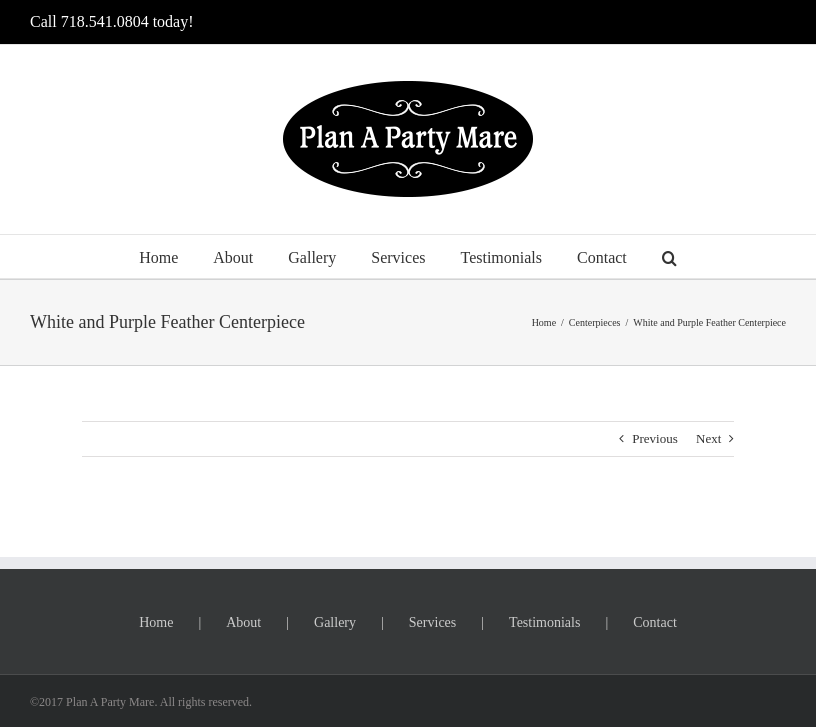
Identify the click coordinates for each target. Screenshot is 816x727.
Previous (655, 438)
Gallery (335, 622)
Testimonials (544, 622)
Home (156, 622)
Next (708, 438)
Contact (655, 622)
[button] (669, 256)
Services (432, 622)
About (243, 622)
